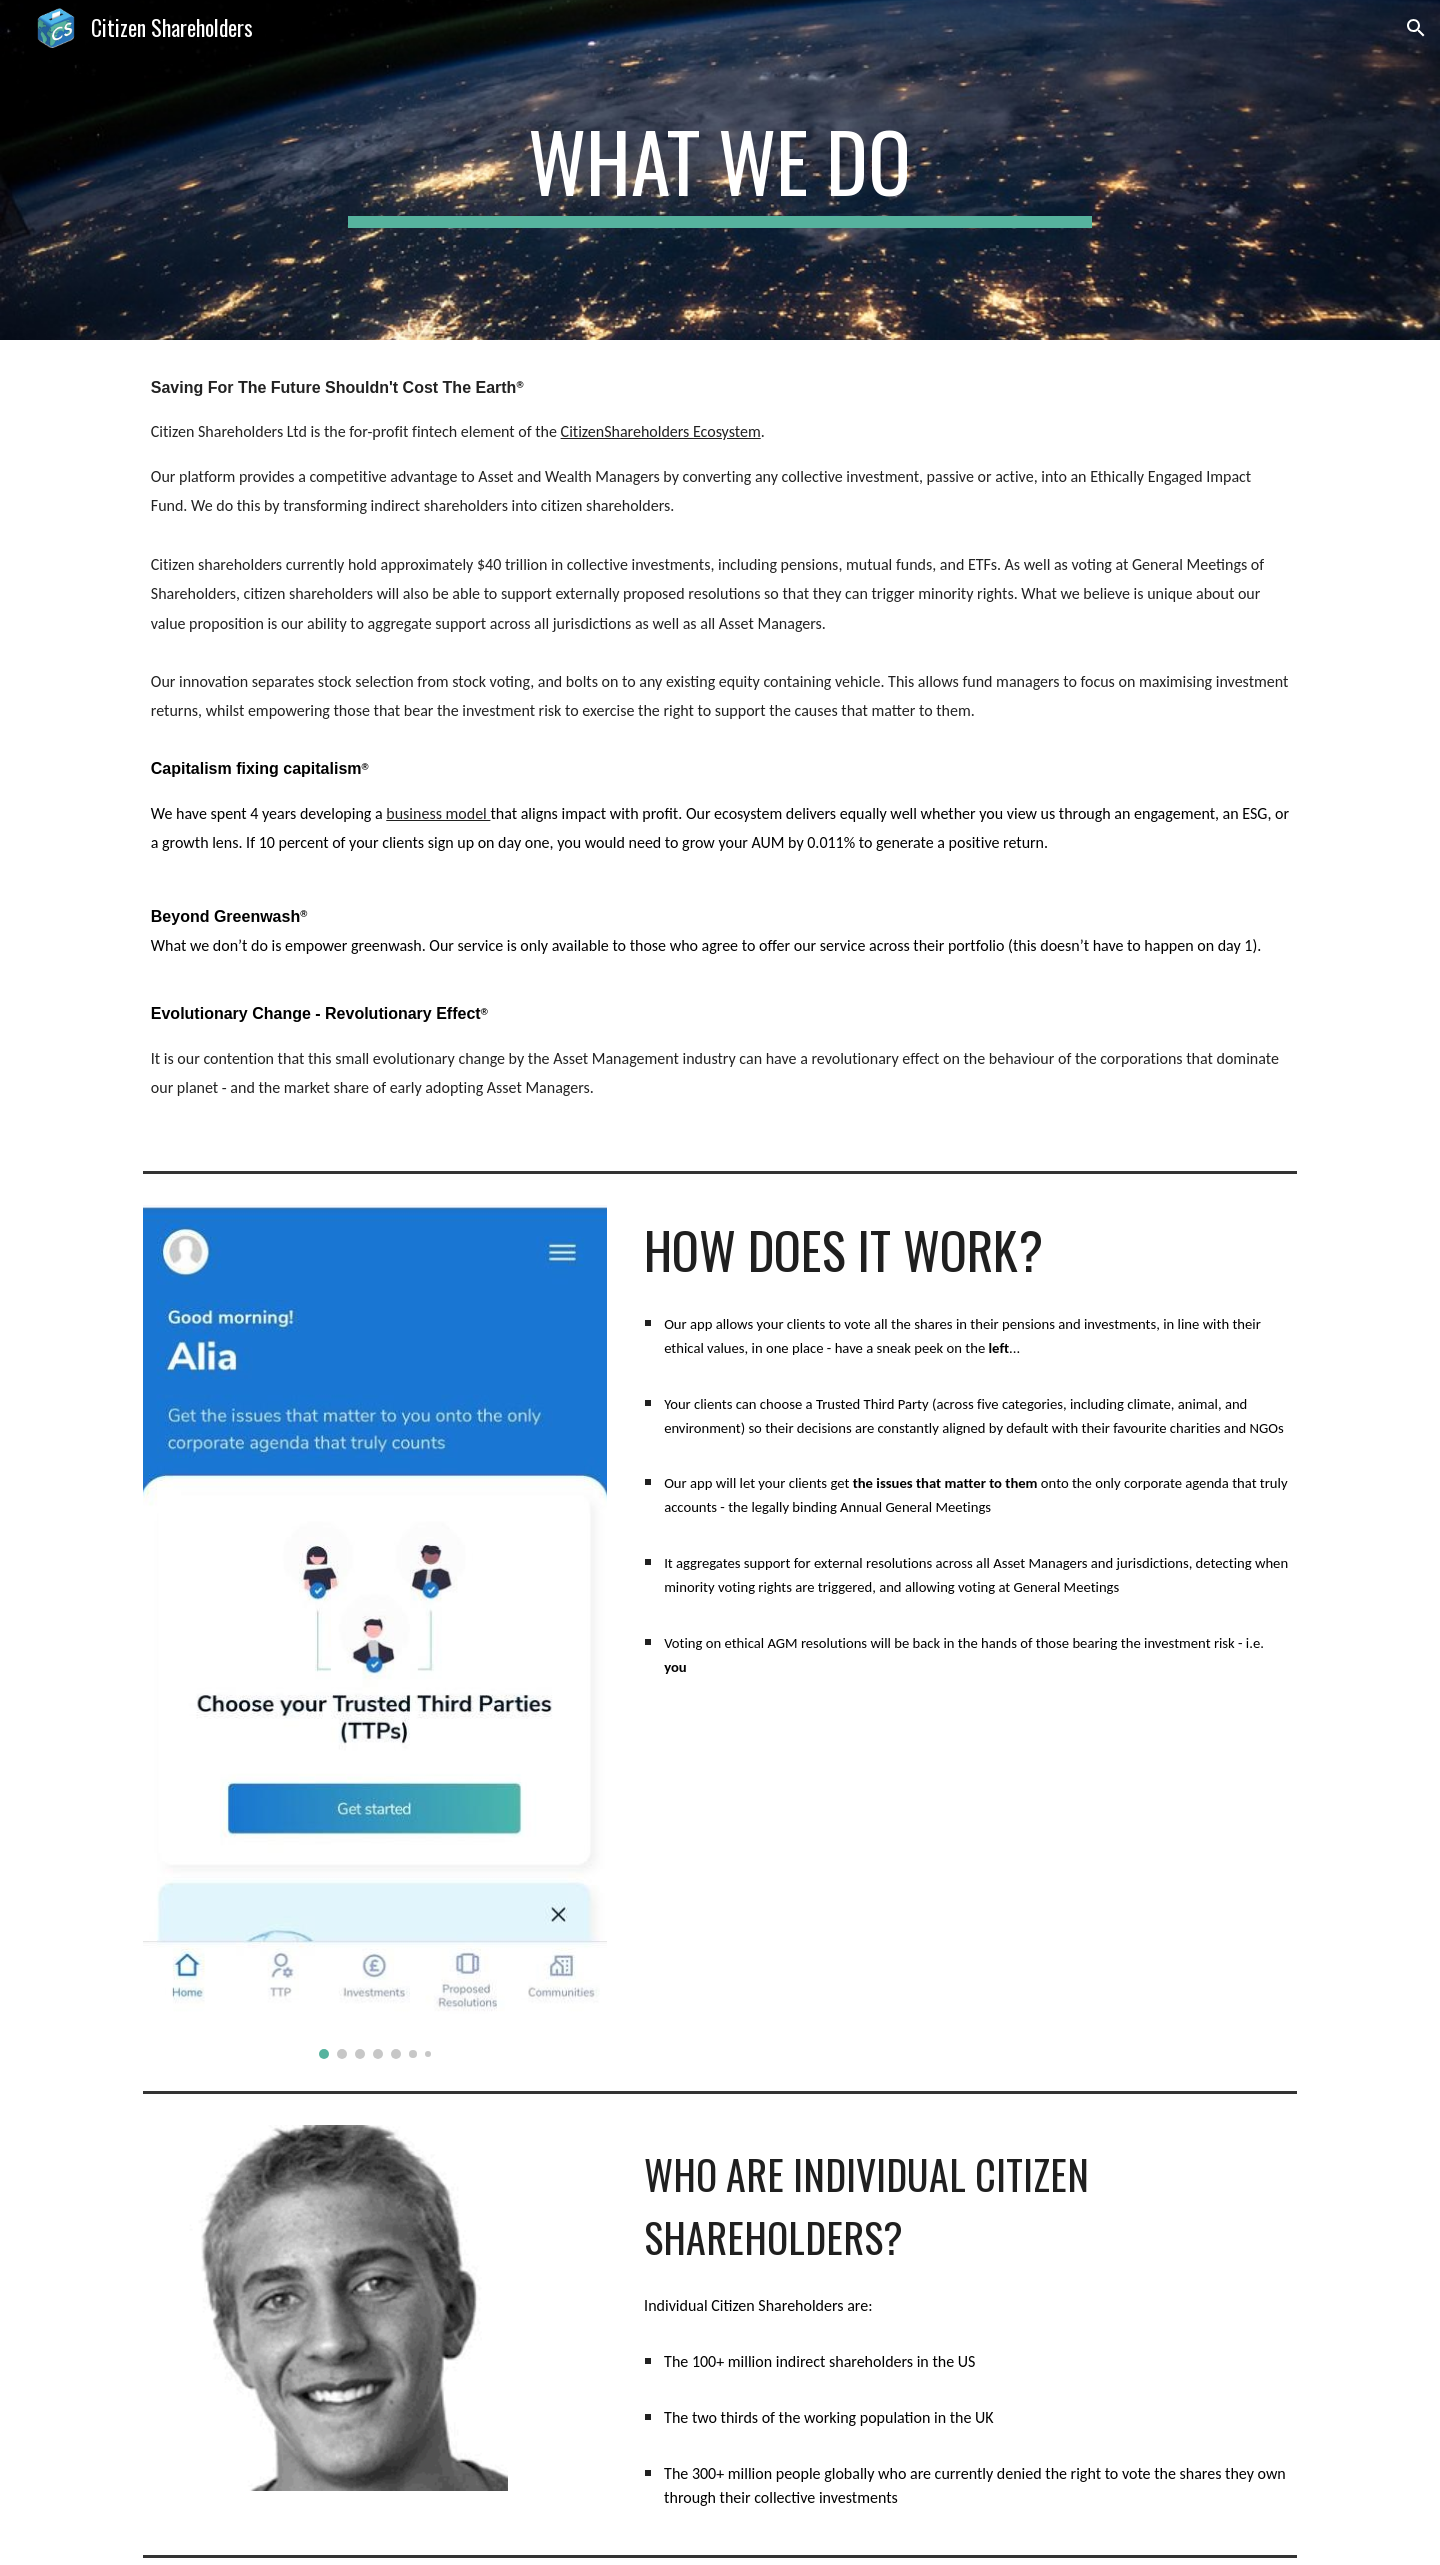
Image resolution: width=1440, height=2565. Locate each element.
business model (438, 813)
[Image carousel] (375, 1632)
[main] (720, 170)
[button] (1416, 28)
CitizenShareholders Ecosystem (661, 431)
